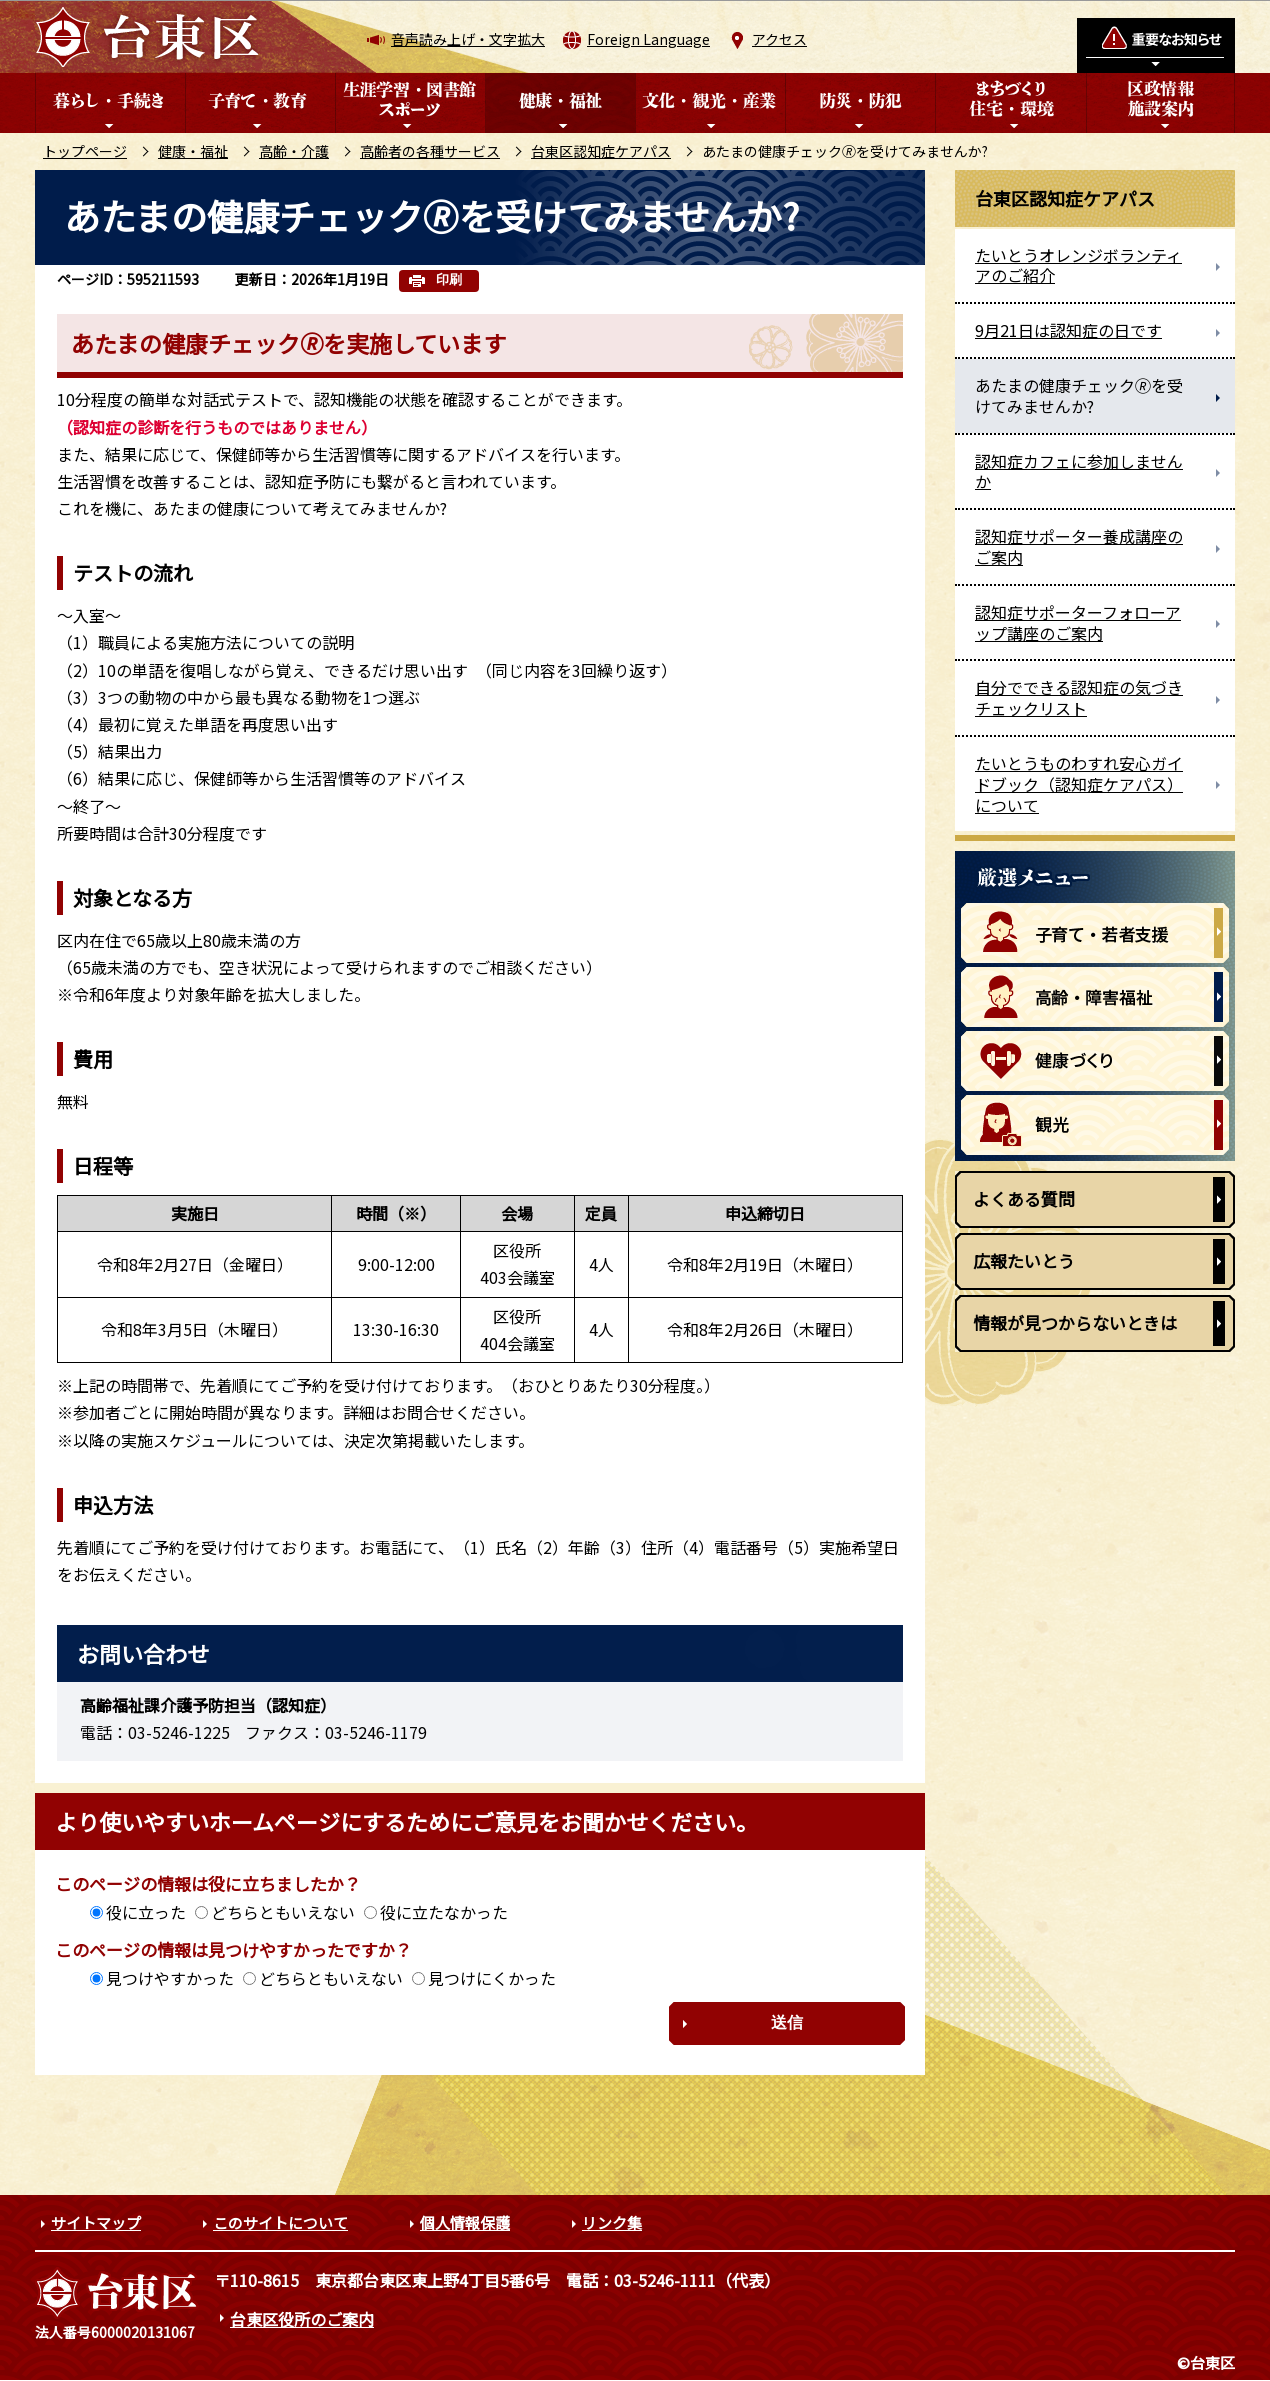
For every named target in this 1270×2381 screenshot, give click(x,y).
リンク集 (612, 2222)
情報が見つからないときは (1075, 1322)
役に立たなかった (444, 1912)
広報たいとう (1024, 1260)
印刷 (449, 279)
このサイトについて (280, 2222)
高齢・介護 (294, 151)
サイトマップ (96, 2222)
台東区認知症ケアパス (601, 151)
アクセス (779, 39)
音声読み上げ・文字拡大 (468, 39)
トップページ (85, 151)
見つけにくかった (492, 1978)
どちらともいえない (283, 1912)
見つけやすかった (170, 1978)
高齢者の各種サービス (430, 151)
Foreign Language (648, 39)
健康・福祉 (193, 151)
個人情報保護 (465, 2222)
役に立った (146, 1912)
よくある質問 (1024, 1198)
